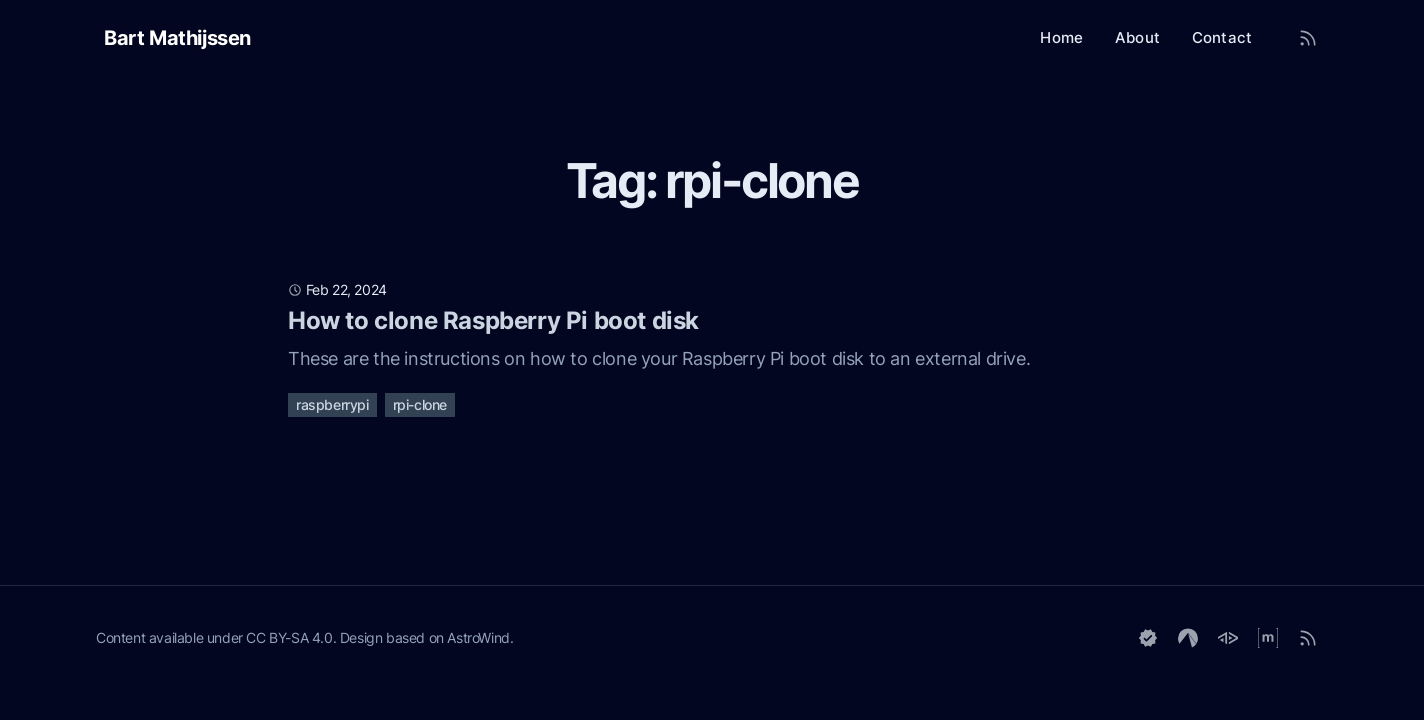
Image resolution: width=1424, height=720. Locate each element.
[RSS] (1308, 638)
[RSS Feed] (1308, 38)
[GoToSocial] (1228, 638)
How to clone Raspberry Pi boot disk (493, 320)
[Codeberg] (1188, 638)
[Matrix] (1268, 638)
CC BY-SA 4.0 (289, 637)
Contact (1222, 37)
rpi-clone (420, 404)
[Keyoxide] (1148, 638)
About (1137, 37)
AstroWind (478, 637)
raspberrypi (332, 404)
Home (1061, 37)
